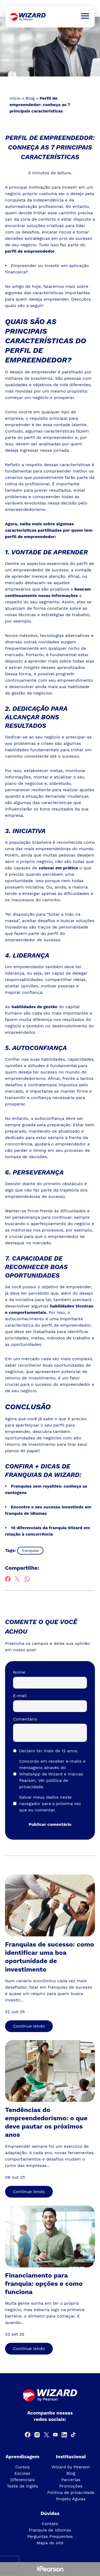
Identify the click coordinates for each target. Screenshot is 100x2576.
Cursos (22, 2466)
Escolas (22, 2473)
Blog (30, 98)
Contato (50, 2523)
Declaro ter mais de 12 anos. (48, 1750)
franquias (30, 1550)
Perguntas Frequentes (50, 2536)
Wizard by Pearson (71, 2466)
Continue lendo (29, 2026)
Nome (19, 1672)
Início (15, 98)
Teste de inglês (22, 2486)
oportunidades (26, 1344)
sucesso (70, 756)
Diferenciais (22, 2479)
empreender (17, 424)
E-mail (20, 1695)
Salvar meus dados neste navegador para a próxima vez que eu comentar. (50, 1803)
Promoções (70, 2486)
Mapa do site (50, 2542)
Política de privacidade (70, 2492)
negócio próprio (21, 193)
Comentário (25, 1719)
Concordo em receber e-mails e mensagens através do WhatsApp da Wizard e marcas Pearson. (52, 1774)
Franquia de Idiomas (50, 2530)
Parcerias (71, 2479)
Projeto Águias (71, 2498)
